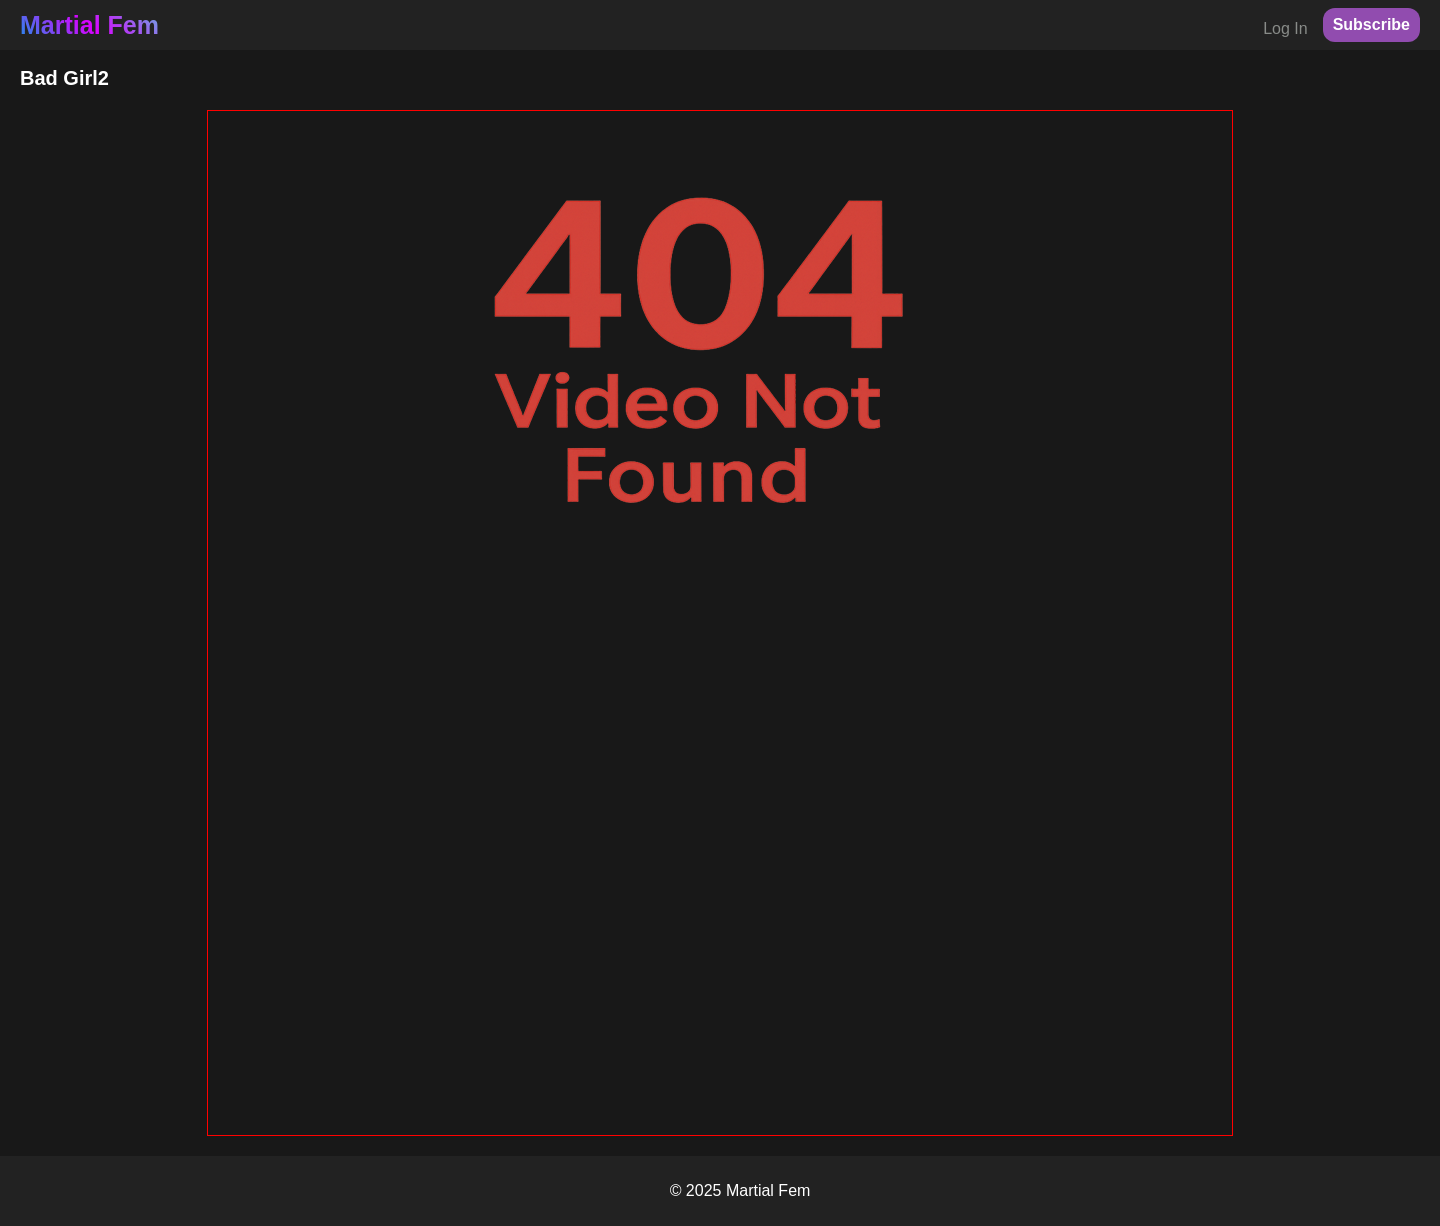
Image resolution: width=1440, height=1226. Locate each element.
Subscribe (1371, 24)
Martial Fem (89, 25)
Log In (1285, 28)
